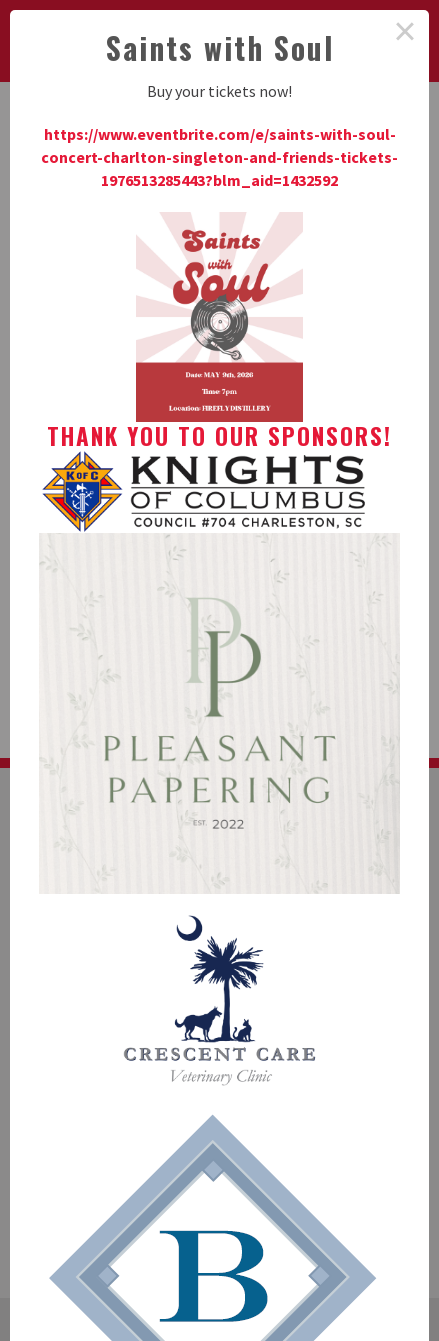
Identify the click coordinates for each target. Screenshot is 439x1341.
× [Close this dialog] (405, 34)
